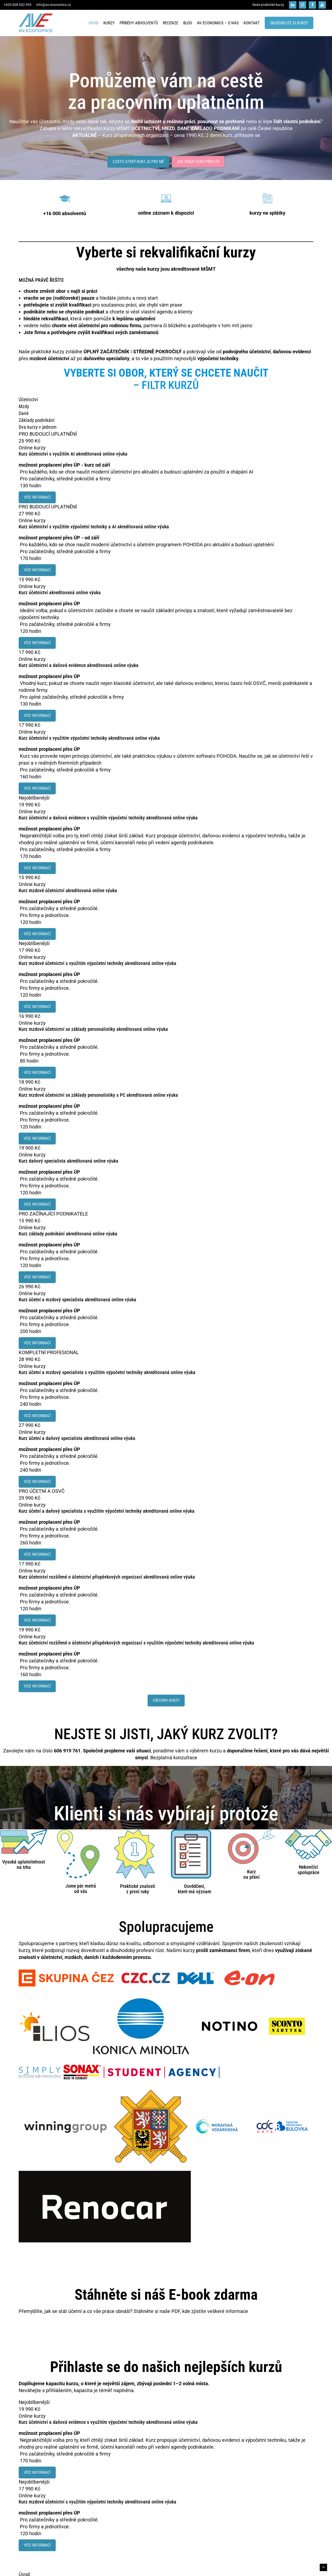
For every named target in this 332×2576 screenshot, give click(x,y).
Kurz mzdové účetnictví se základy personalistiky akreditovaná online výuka (93, 1029)
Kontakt (252, 22)
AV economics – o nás (218, 22)
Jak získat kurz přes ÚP (198, 161)
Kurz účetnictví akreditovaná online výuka (60, 592)
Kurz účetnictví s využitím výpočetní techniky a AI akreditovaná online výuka (94, 527)
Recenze (170, 22)
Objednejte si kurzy (289, 22)
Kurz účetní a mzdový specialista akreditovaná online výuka (77, 1300)
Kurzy (109, 22)
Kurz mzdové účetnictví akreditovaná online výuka (68, 890)
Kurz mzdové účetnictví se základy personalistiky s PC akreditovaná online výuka (98, 1095)
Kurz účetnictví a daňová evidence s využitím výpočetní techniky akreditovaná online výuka (108, 818)
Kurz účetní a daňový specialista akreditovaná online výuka (77, 1438)
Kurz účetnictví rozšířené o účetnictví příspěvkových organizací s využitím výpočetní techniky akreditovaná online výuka (136, 1643)
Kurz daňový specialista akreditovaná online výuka (68, 1161)
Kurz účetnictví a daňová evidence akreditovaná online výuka (78, 665)
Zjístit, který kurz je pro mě (138, 161)
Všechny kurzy (166, 1700)
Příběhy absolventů (139, 22)
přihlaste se (247, 135)
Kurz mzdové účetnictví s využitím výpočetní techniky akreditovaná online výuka (97, 963)
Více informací (37, 497)
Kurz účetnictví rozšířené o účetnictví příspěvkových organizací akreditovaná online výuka (107, 1577)
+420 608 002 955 (17, 5)
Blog (187, 22)
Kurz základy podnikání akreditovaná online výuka (68, 1234)
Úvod (93, 22)
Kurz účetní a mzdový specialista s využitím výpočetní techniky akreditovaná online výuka (107, 1372)
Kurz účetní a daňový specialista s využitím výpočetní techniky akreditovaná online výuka (106, 1511)
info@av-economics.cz (53, 5)
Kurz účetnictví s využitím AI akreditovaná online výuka (73, 454)
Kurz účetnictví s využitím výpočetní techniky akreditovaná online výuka (89, 738)
